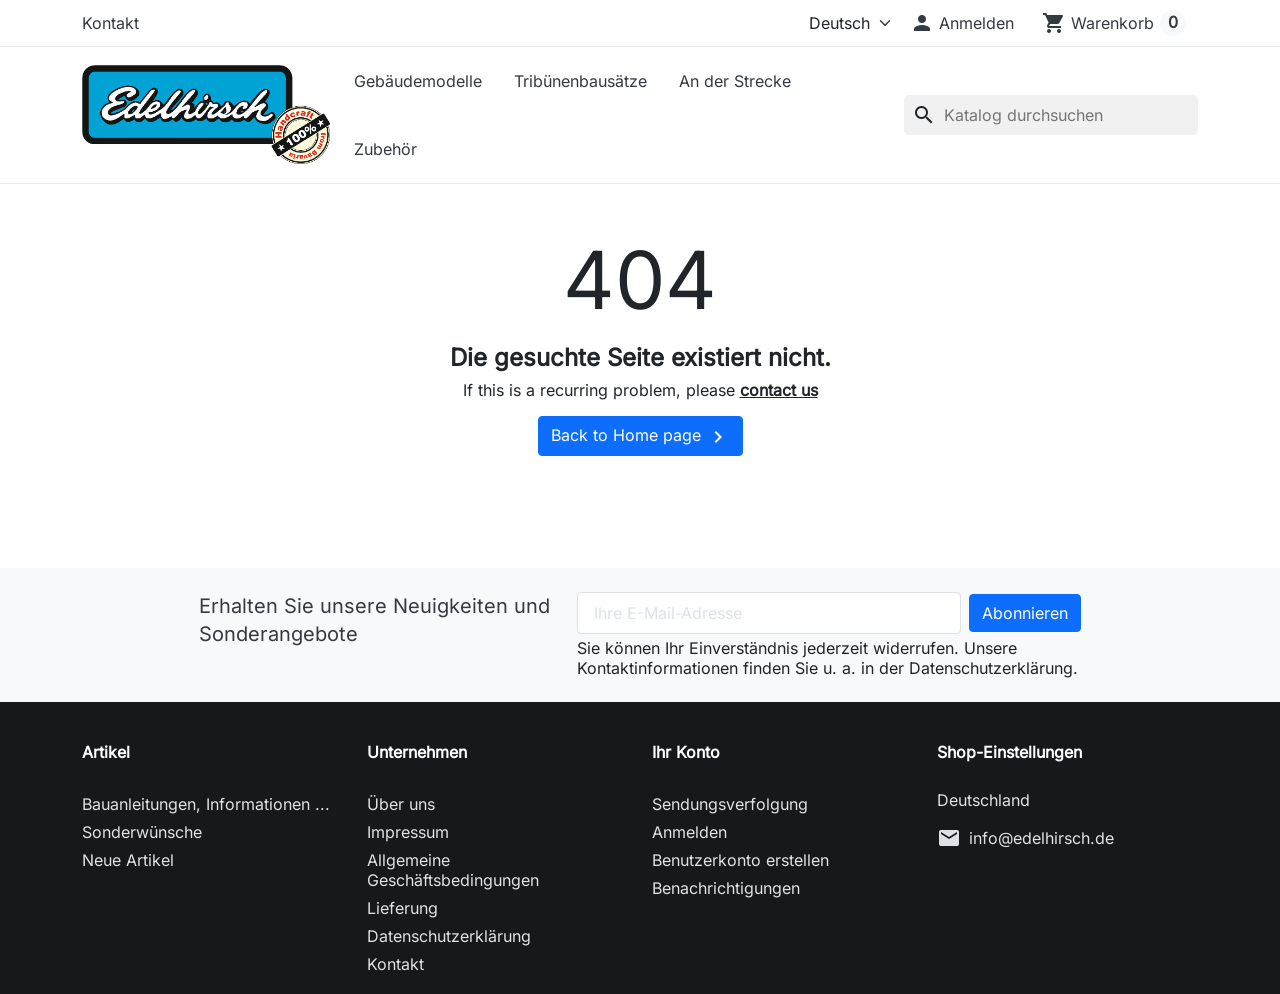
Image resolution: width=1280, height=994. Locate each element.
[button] (962, 23)
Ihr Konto (686, 752)
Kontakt (110, 23)
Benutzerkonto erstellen (740, 860)
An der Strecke (735, 81)
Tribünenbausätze (580, 81)
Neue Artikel (128, 860)
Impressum (408, 832)
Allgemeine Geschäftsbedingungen (453, 870)
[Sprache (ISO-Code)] (835, 23)
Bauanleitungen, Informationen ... (206, 804)
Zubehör (385, 149)
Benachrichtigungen (726, 888)
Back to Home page (640, 437)
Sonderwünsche (142, 832)
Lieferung (402, 908)
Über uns (401, 804)
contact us (779, 390)
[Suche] (1051, 115)
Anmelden (689, 832)
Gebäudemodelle (418, 81)
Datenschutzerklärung (449, 936)
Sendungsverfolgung (730, 804)
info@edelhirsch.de (1041, 838)
